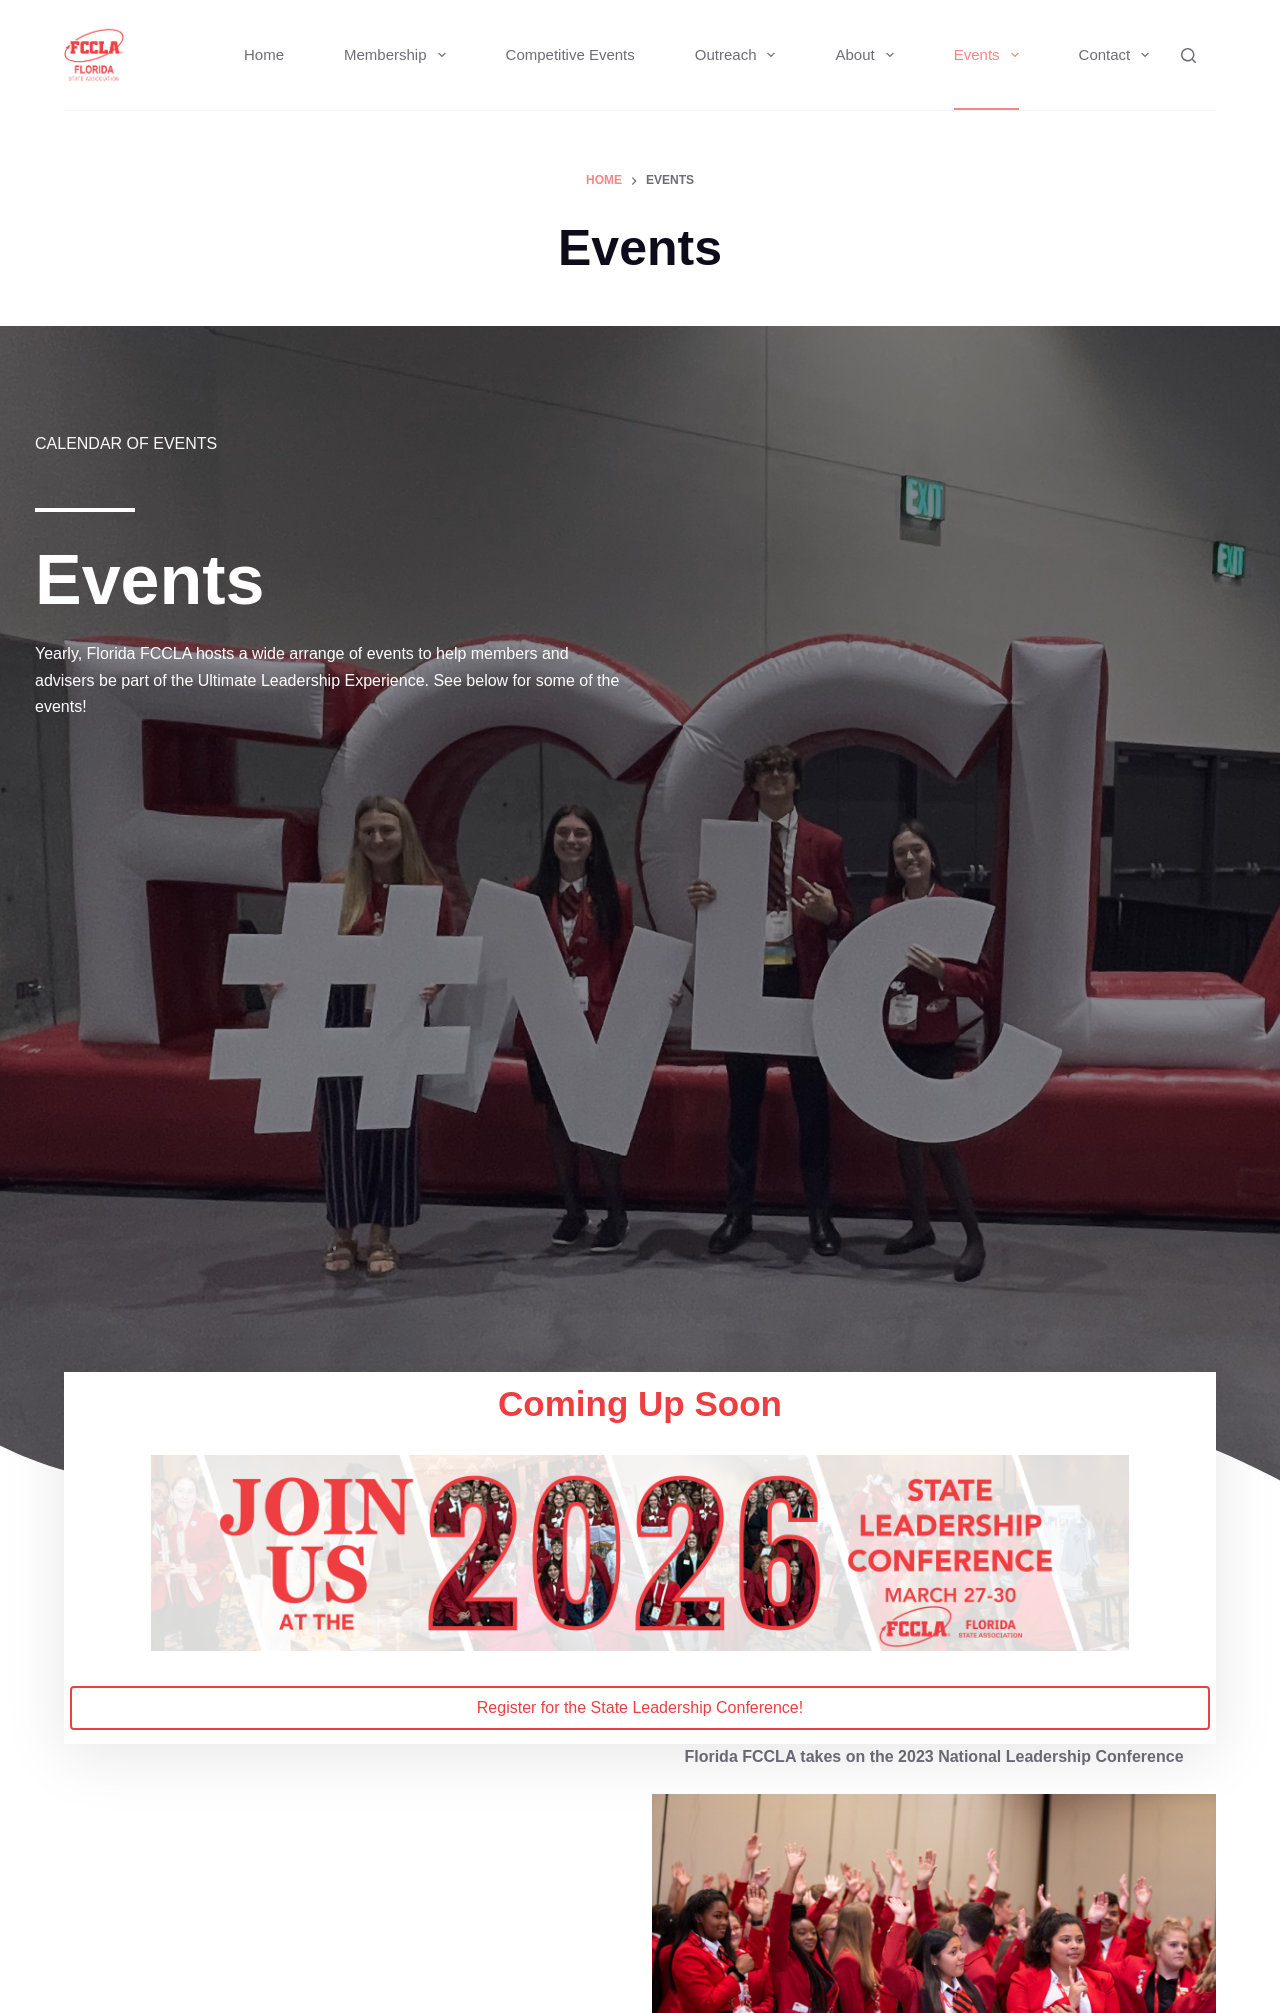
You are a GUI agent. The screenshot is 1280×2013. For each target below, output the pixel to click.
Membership (399, 55)
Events (990, 55)
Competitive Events (570, 54)
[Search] (1188, 55)
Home (264, 54)
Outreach (739, 55)
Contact (1118, 55)
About (868, 55)
